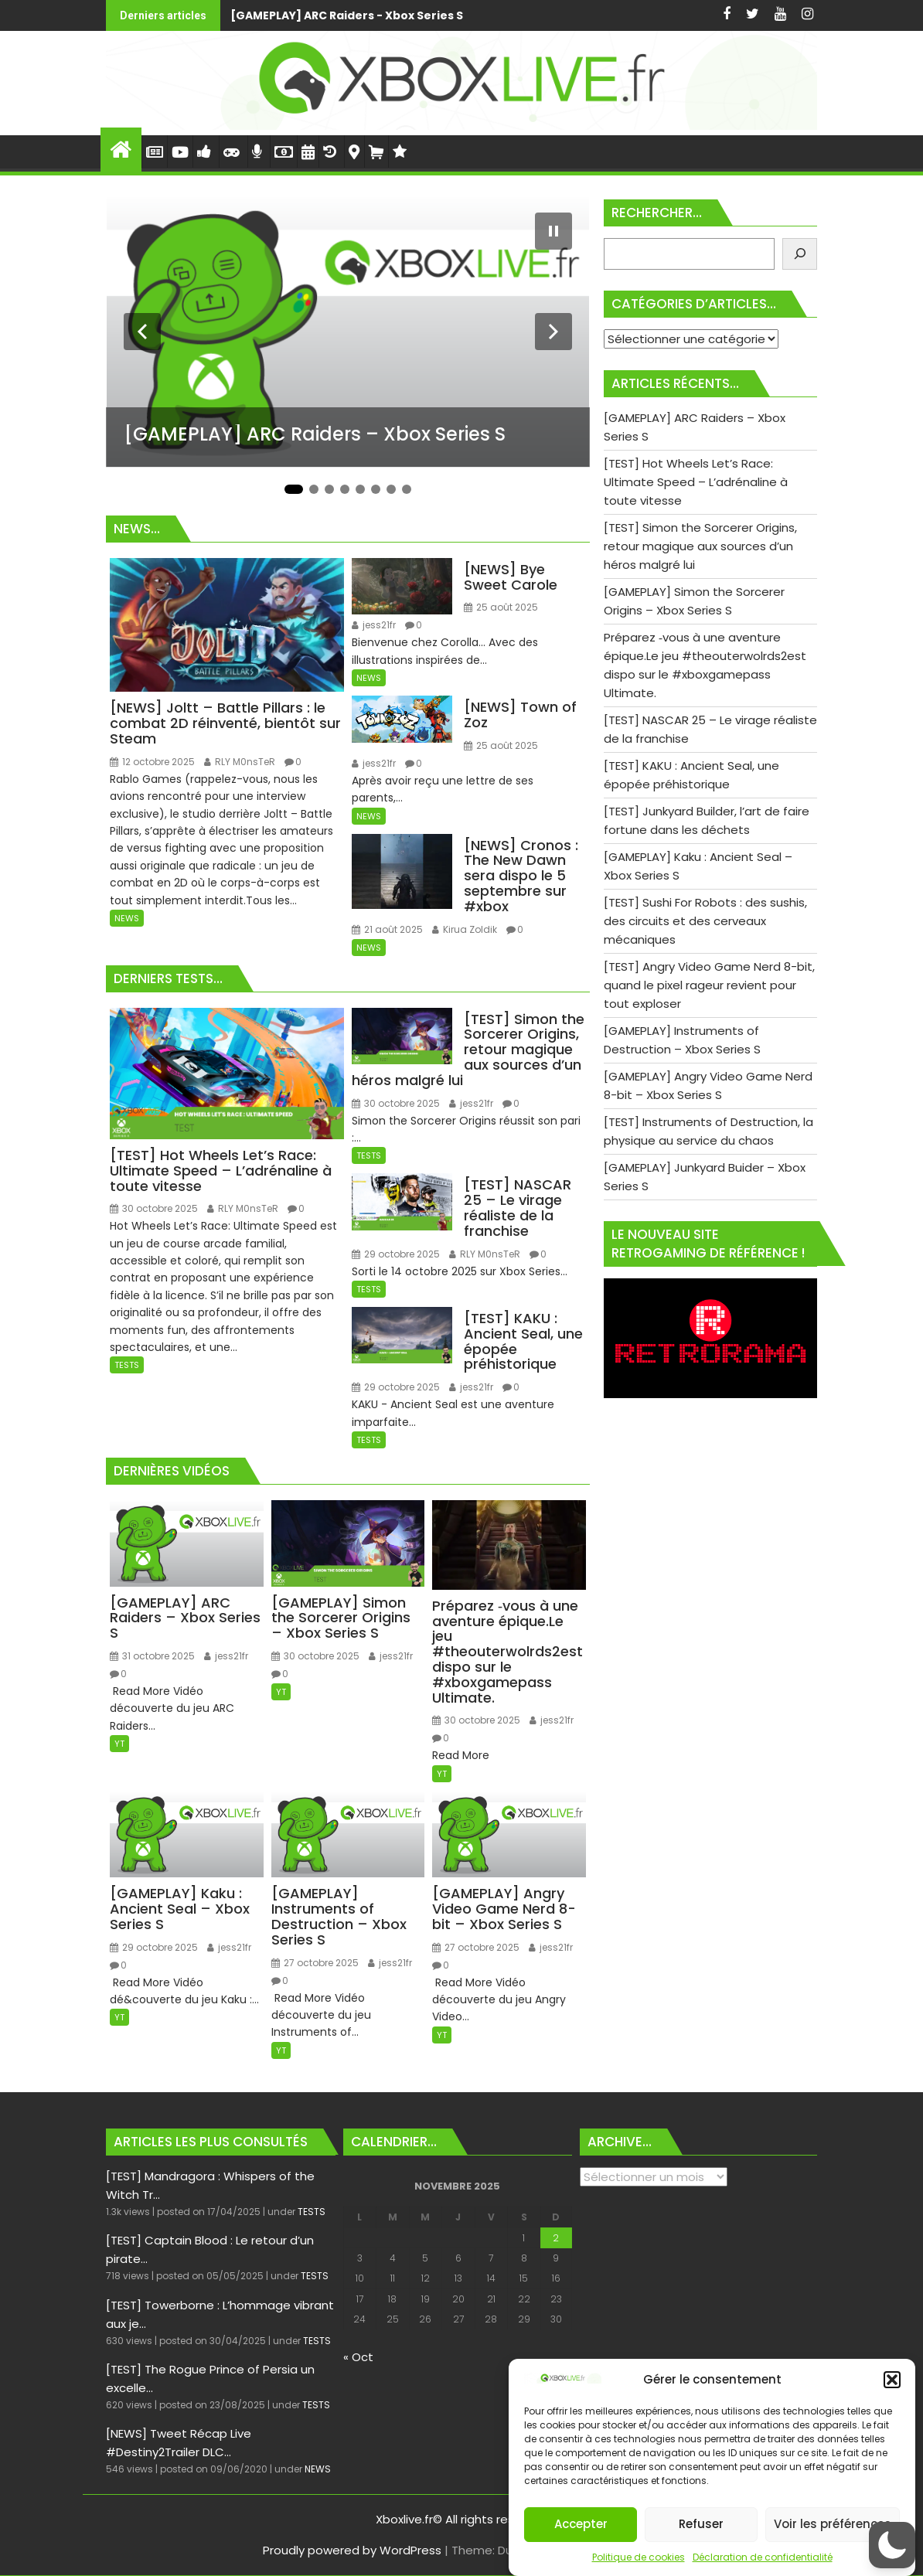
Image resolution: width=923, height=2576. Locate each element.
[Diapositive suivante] (553, 331)
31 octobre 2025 (152, 1655)
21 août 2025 (387, 929)
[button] (892, 2379)
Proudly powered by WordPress (352, 2550)
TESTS (126, 1365)
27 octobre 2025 (315, 1962)
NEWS (126, 918)
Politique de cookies (638, 2557)
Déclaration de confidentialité (763, 2557)
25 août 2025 (501, 607)
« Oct (358, 2357)
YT (119, 1743)
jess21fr (374, 624)
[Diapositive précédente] (142, 331)
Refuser (701, 2524)
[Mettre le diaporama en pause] (553, 231)
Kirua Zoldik (464, 929)
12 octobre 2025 (152, 761)
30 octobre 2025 (154, 1208)
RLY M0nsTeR (239, 761)
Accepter (581, 2524)
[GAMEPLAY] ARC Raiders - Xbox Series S (346, 15)
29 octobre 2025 (396, 1254)
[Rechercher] (799, 254)
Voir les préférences (832, 2524)
